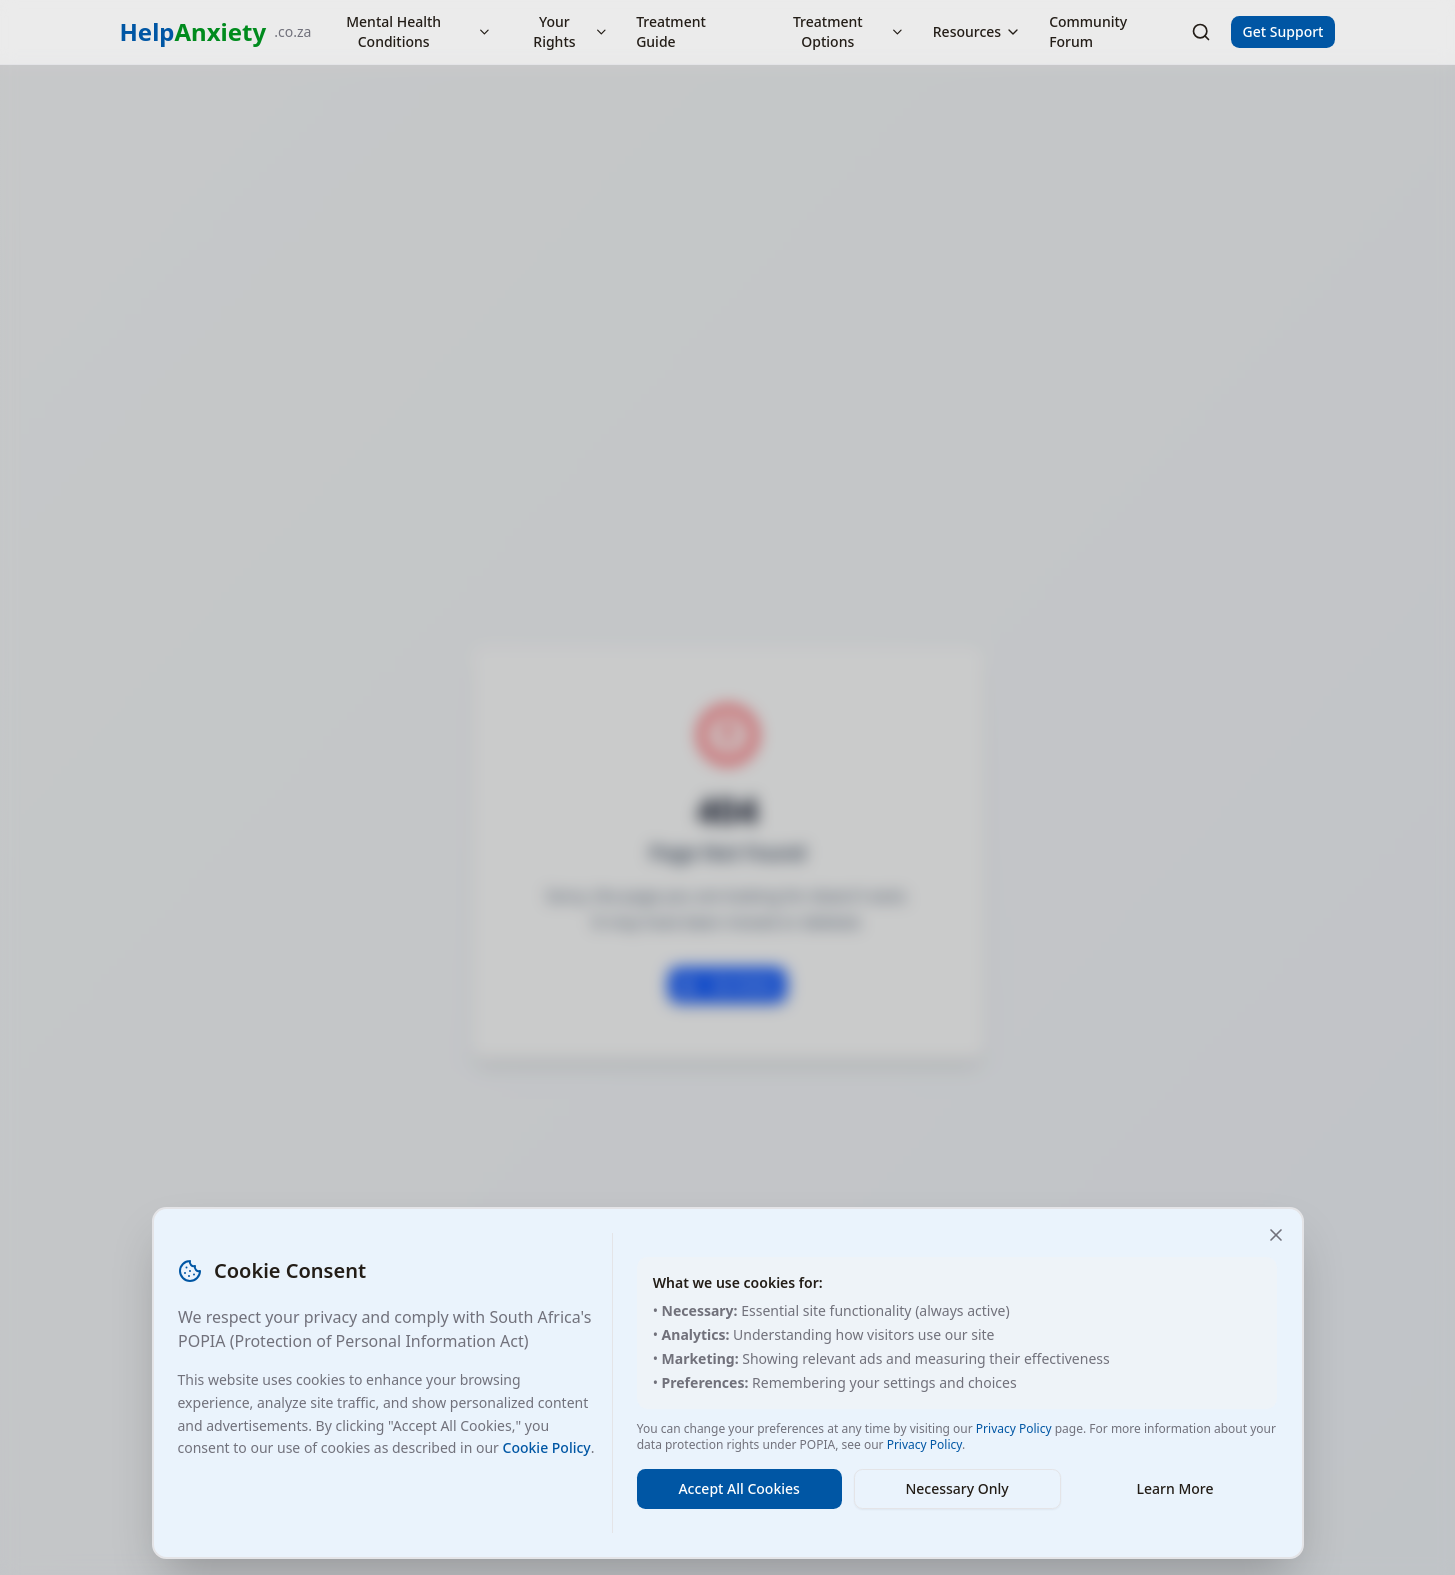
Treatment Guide (671, 31)
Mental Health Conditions (418, 31)
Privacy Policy (1014, 1428)
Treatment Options (849, 31)
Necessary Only (956, 1488)
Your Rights (570, 31)
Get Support (1283, 31)
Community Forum (1088, 31)
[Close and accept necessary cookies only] (1276, 1235)
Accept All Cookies (738, 1488)
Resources (977, 31)
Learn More (1175, 1488)
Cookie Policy (547, 1447)
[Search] (1201, 32)
